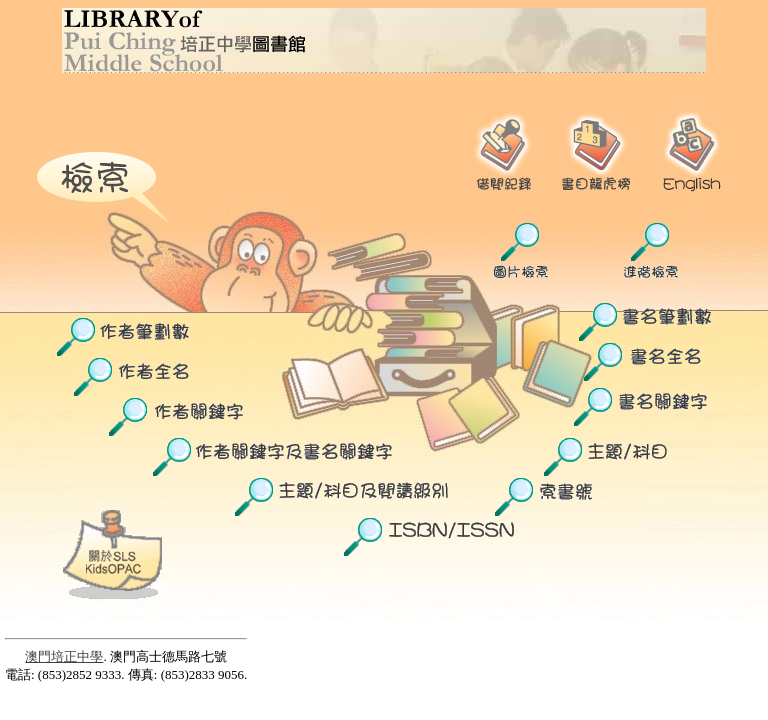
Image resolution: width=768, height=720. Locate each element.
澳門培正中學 (64, 656)
